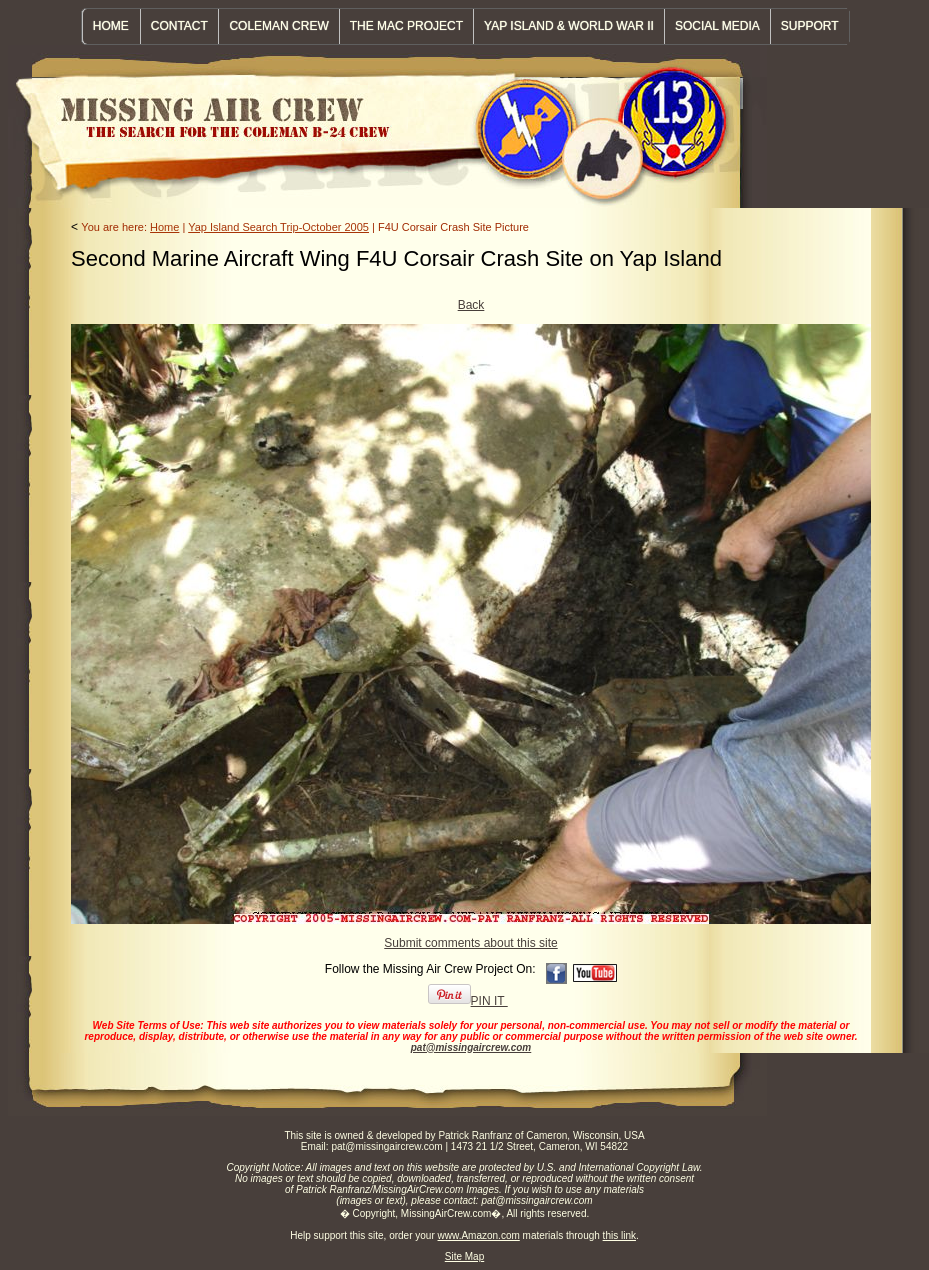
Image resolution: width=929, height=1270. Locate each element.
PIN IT (468, 1001)
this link (619, 1235)
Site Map (464, 1256)
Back (471, 305)
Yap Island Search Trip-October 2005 (278, 227)
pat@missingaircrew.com (471, 1047)
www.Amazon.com (479, 1235)
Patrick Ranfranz (475, 1135)
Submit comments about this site (470, 943)
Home (164, 227)
